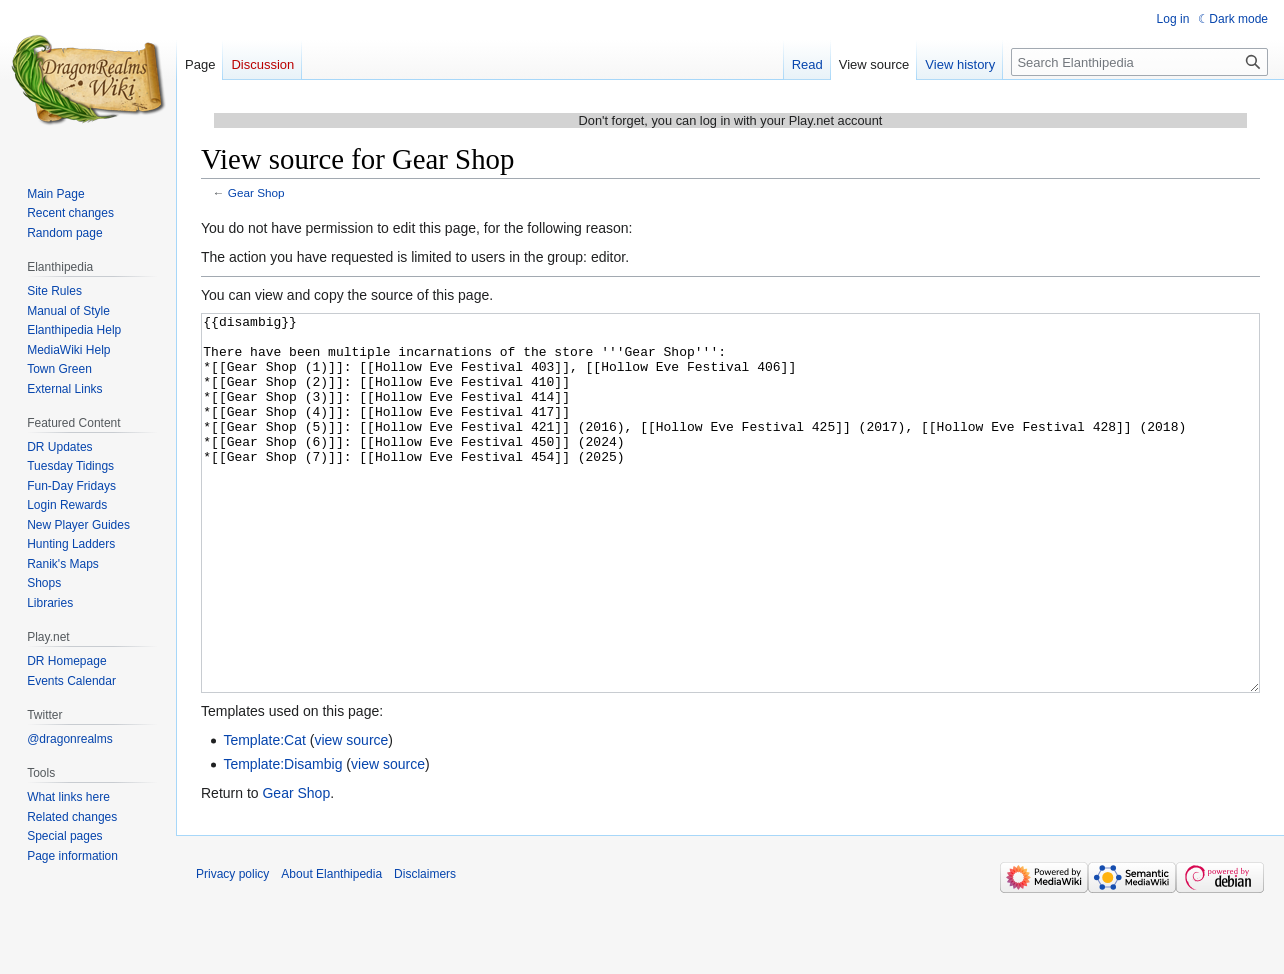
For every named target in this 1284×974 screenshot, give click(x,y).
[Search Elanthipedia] (1139, 62)
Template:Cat (264, 815)
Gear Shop (256, 192)
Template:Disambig (282, 839)
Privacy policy (232, 949)
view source (351, 815)
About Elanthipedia (331, 949)
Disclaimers (425, 949)
